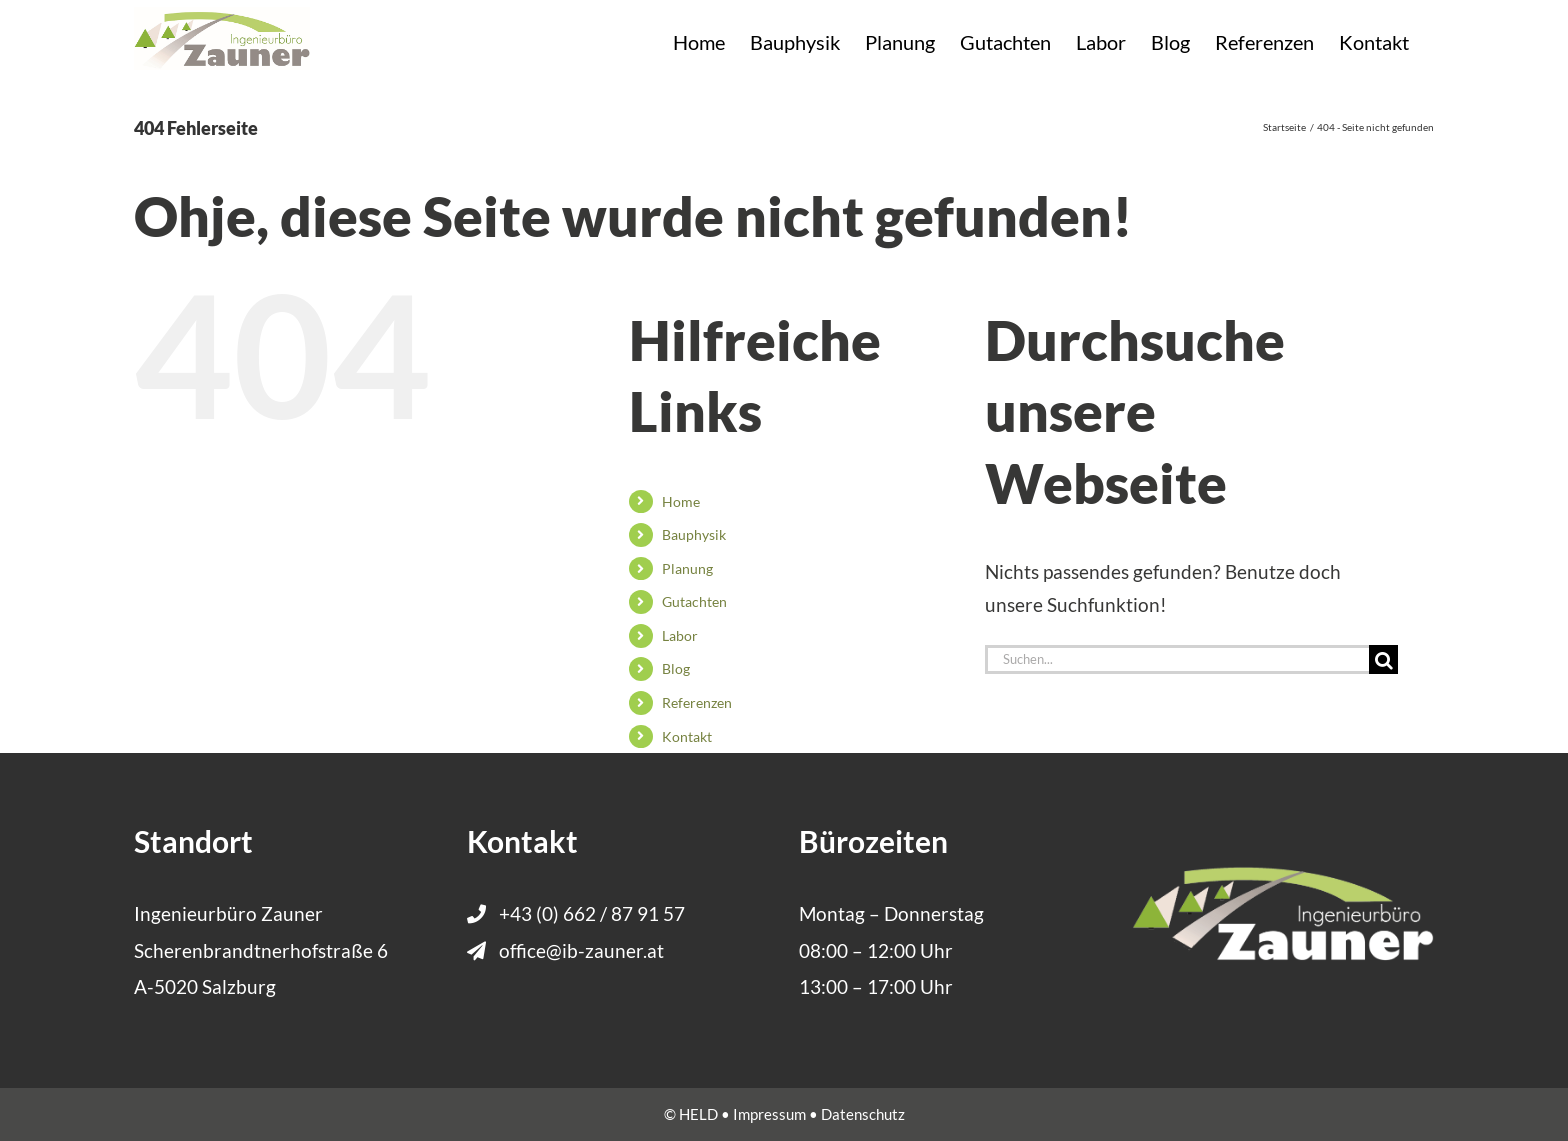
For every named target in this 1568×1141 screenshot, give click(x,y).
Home (681, 501)
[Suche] (1383, 659)
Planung (687, 568)
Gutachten (694, 601)
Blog (676, 668)
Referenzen (697, 702)
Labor (680, 635)
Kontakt (687, 736)
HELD (698, 1114)
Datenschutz (863, 1114)
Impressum (769, 1114)
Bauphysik (694, 534)
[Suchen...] (1177, 659)
